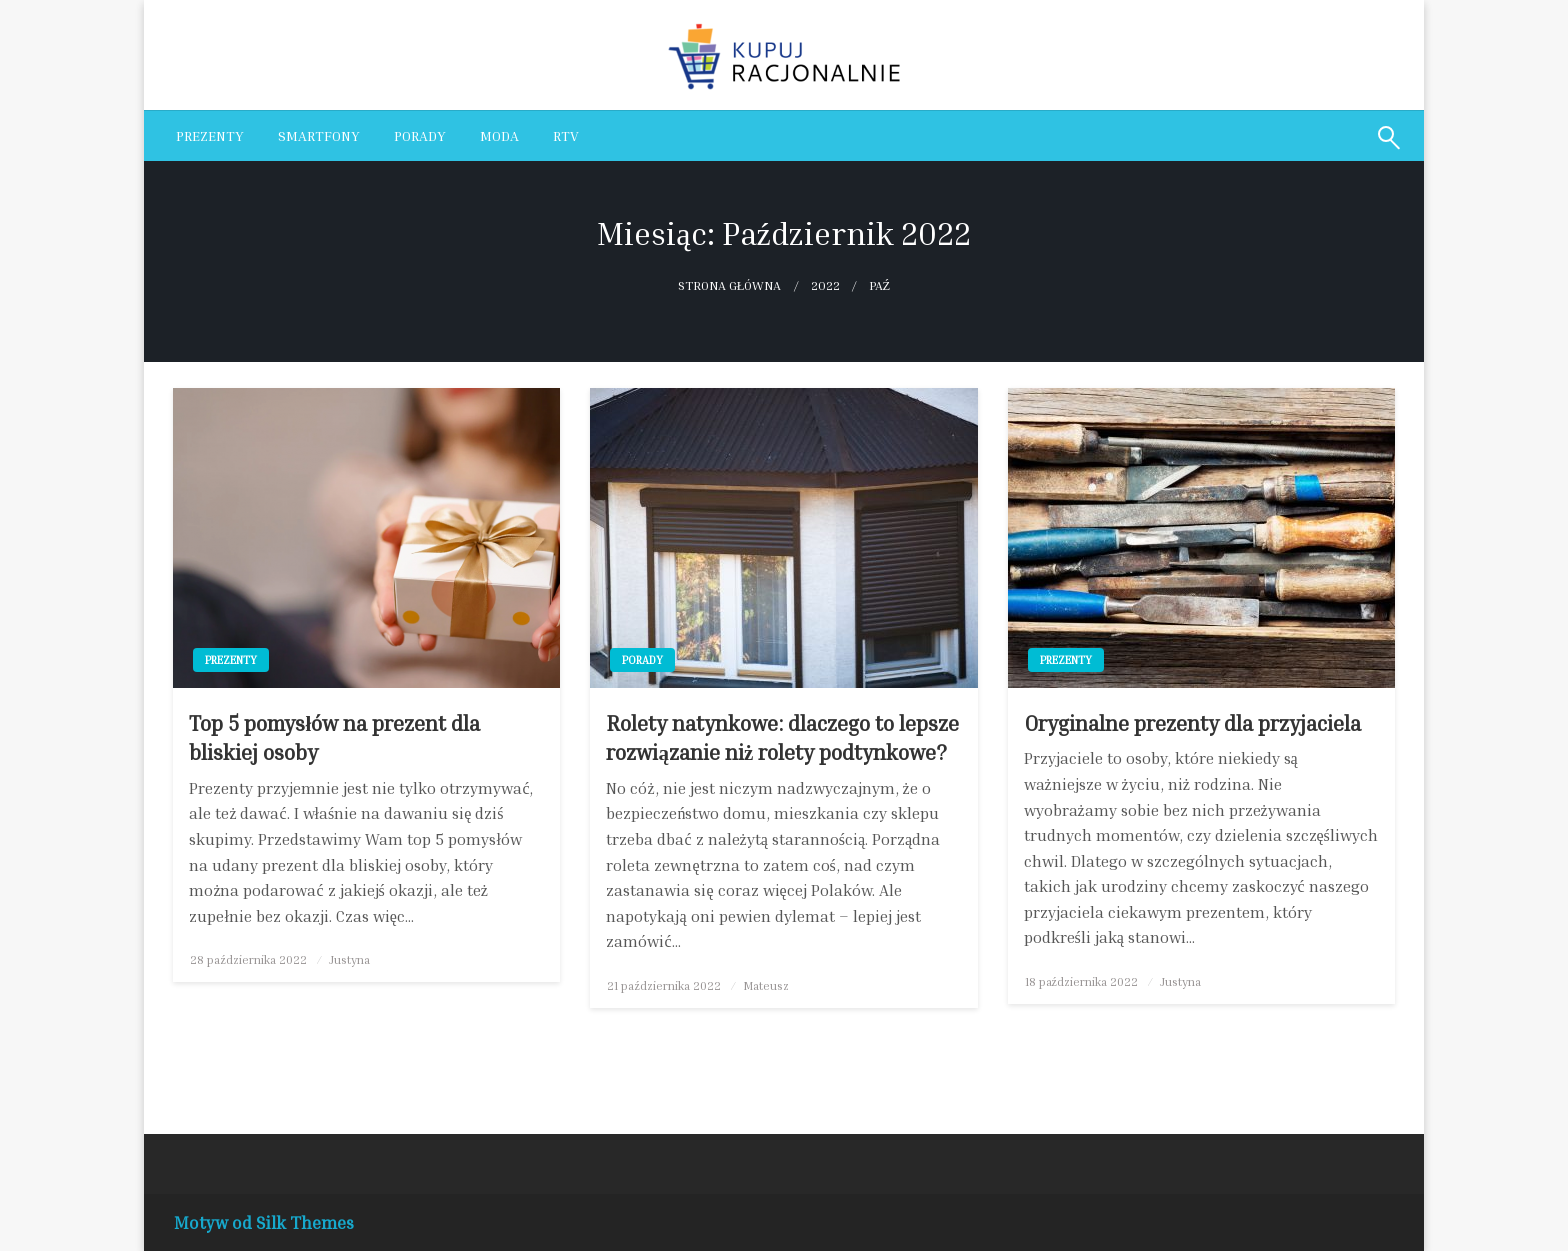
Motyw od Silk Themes (264, 1222)
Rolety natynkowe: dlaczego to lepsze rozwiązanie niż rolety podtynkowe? (782, 738)
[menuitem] (210, 136)
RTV (566, 135)
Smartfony (319, 135)
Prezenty (210, 135)
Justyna (349, 959)
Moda (499, 135)
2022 (825, 285)
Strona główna (730, 285)
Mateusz (766, 985)
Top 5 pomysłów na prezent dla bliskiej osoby (334, 738)
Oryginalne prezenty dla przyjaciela (1192, 723)
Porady (420, 135)
